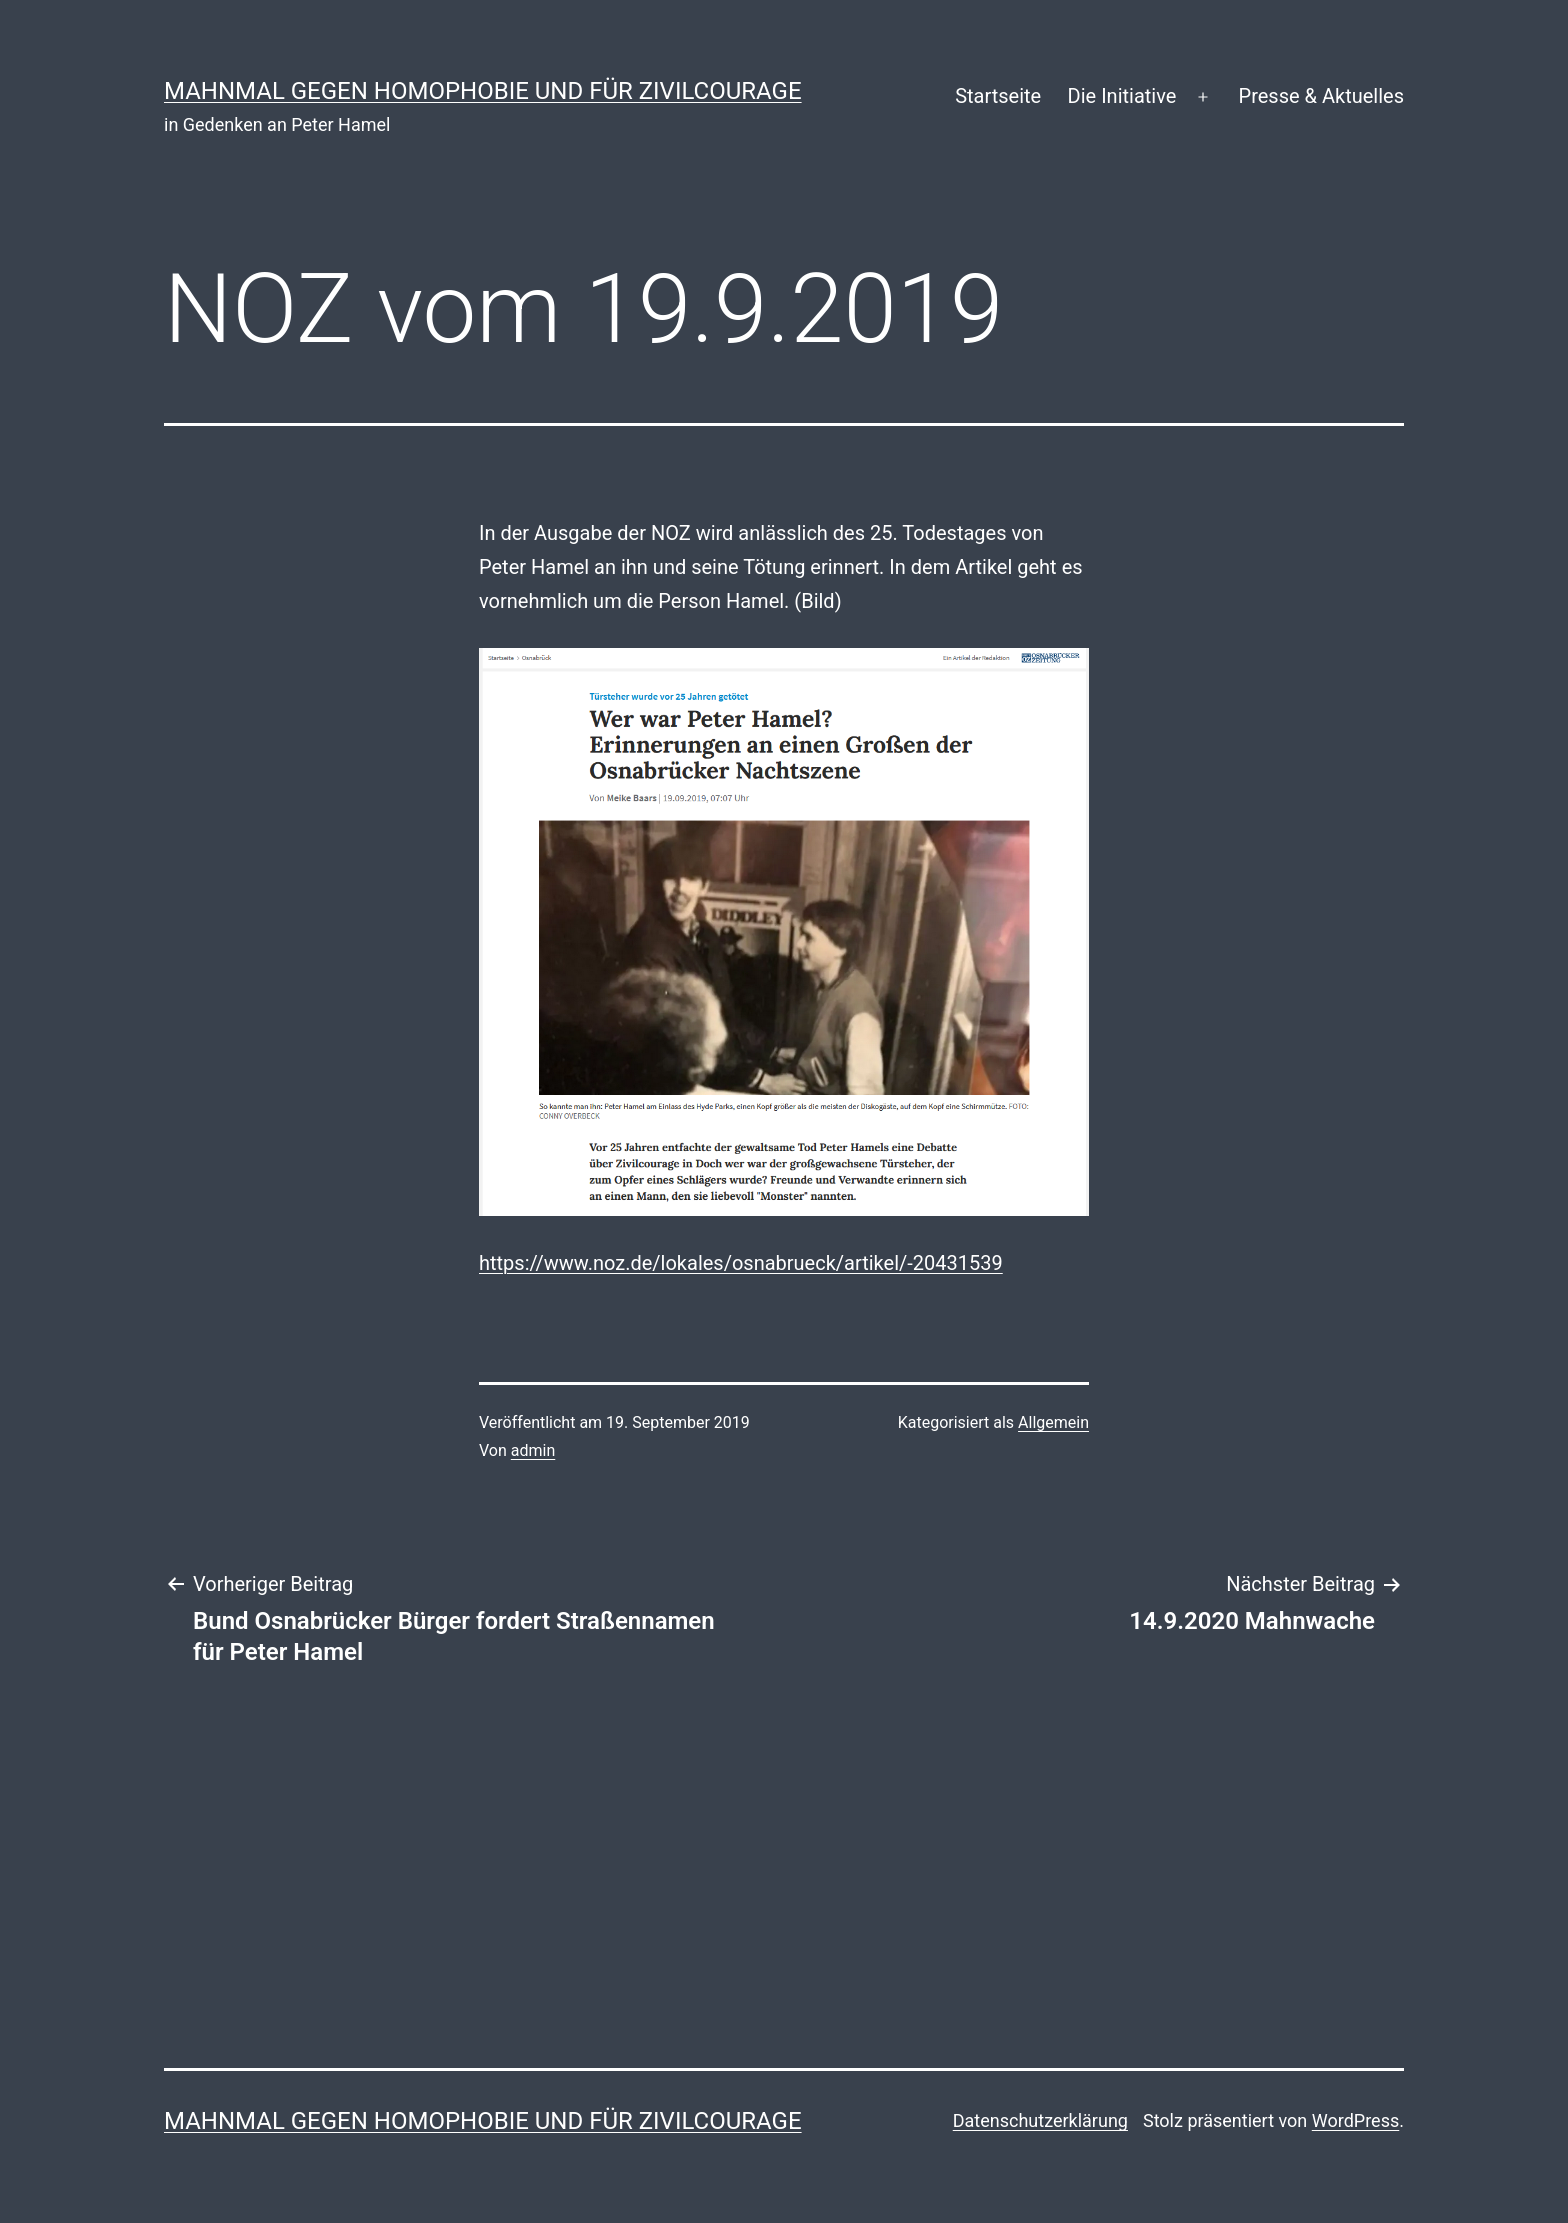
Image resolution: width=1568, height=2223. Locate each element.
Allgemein (1053, 1422)
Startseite (998, 96)
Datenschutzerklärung (1040, 2120)
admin (533, 1450)
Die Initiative (1122, 96)
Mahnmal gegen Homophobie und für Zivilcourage (483, 91)
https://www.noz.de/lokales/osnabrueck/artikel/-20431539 (741, 1263)
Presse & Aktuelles (1321, 96)
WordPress (1355, 2120)
